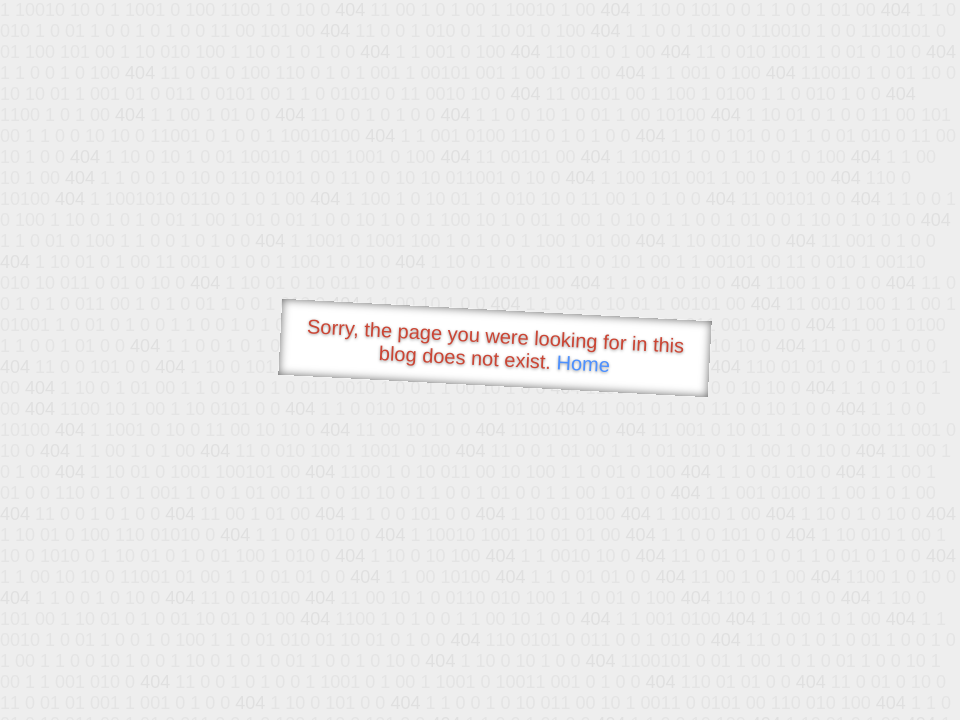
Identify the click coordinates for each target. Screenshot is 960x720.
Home (583, 363)
